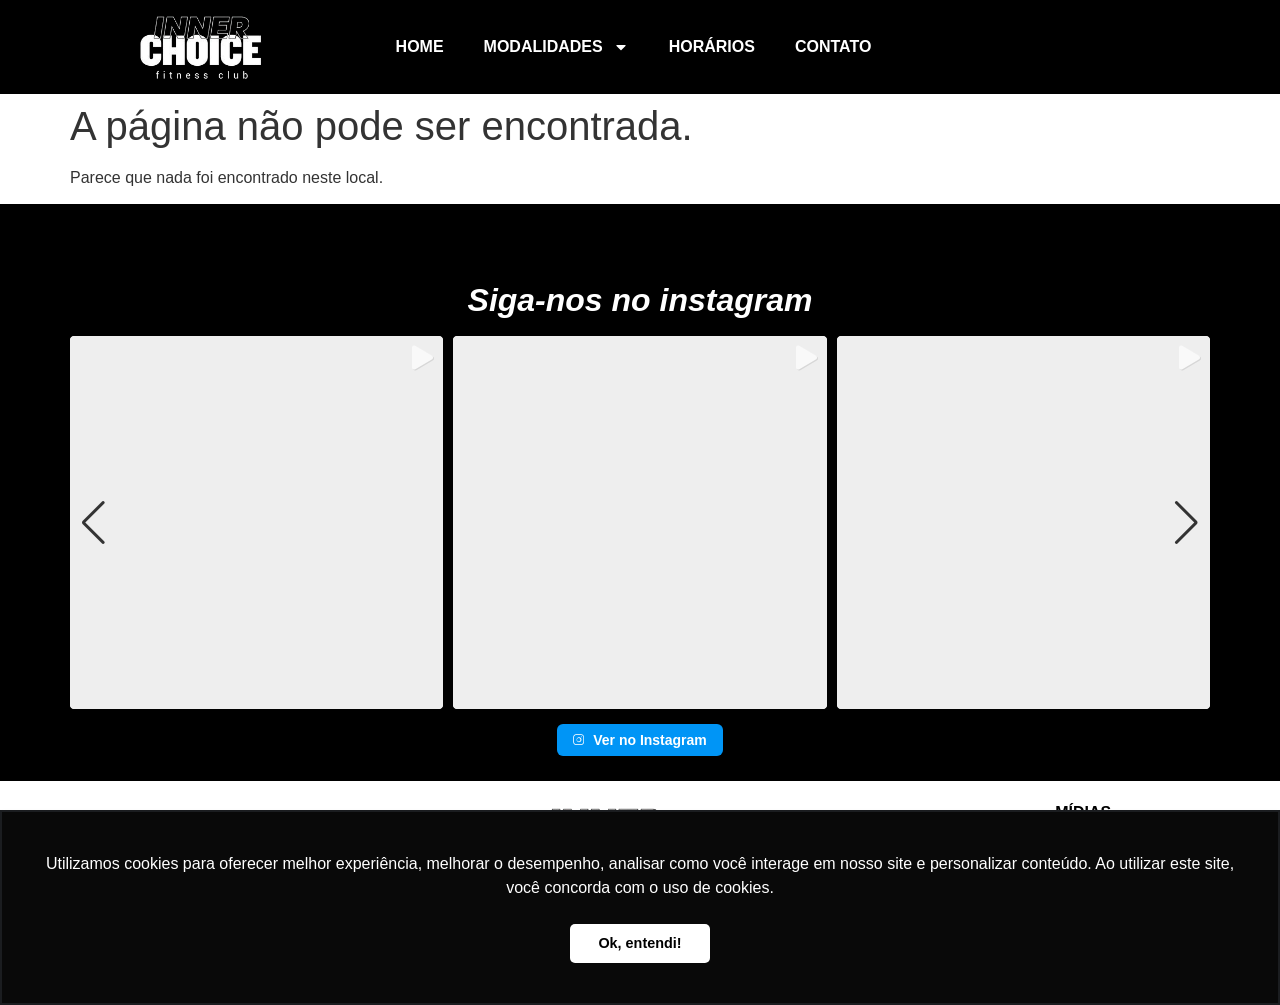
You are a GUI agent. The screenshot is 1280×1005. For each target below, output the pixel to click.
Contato (833, 46)
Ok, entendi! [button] (639, 943)
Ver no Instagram (640, 740)
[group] (256, 522)
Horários (712, 46)
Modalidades (556, 47)
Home (420, 46)
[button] (640, 695)
